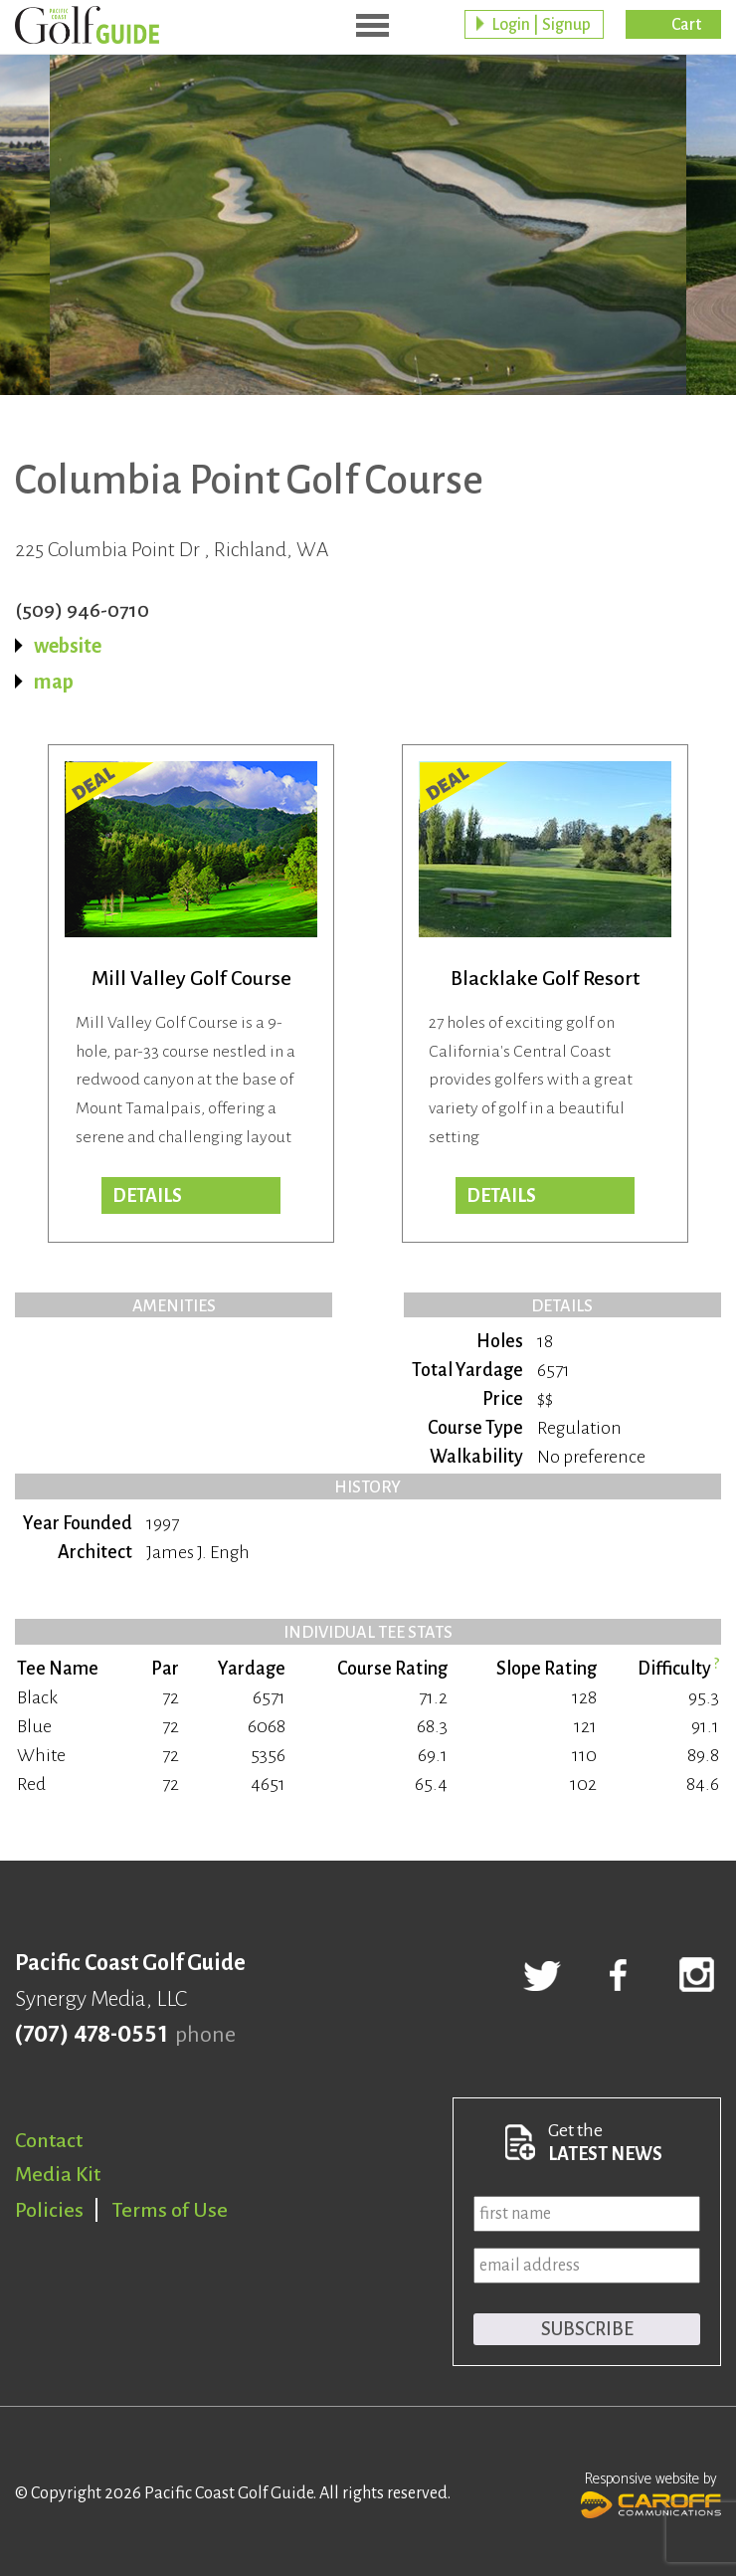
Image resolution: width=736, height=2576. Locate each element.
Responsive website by (651, 2492)
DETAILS (501, 1196)
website (67, 646)
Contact (49, 2140)
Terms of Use (170, 2210)
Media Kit (57, 2174)
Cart (686, 25)
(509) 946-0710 (82, 610)
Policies (49, 2210)
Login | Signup (541, 25)
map (54, 682)
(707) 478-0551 (91, 2035)
